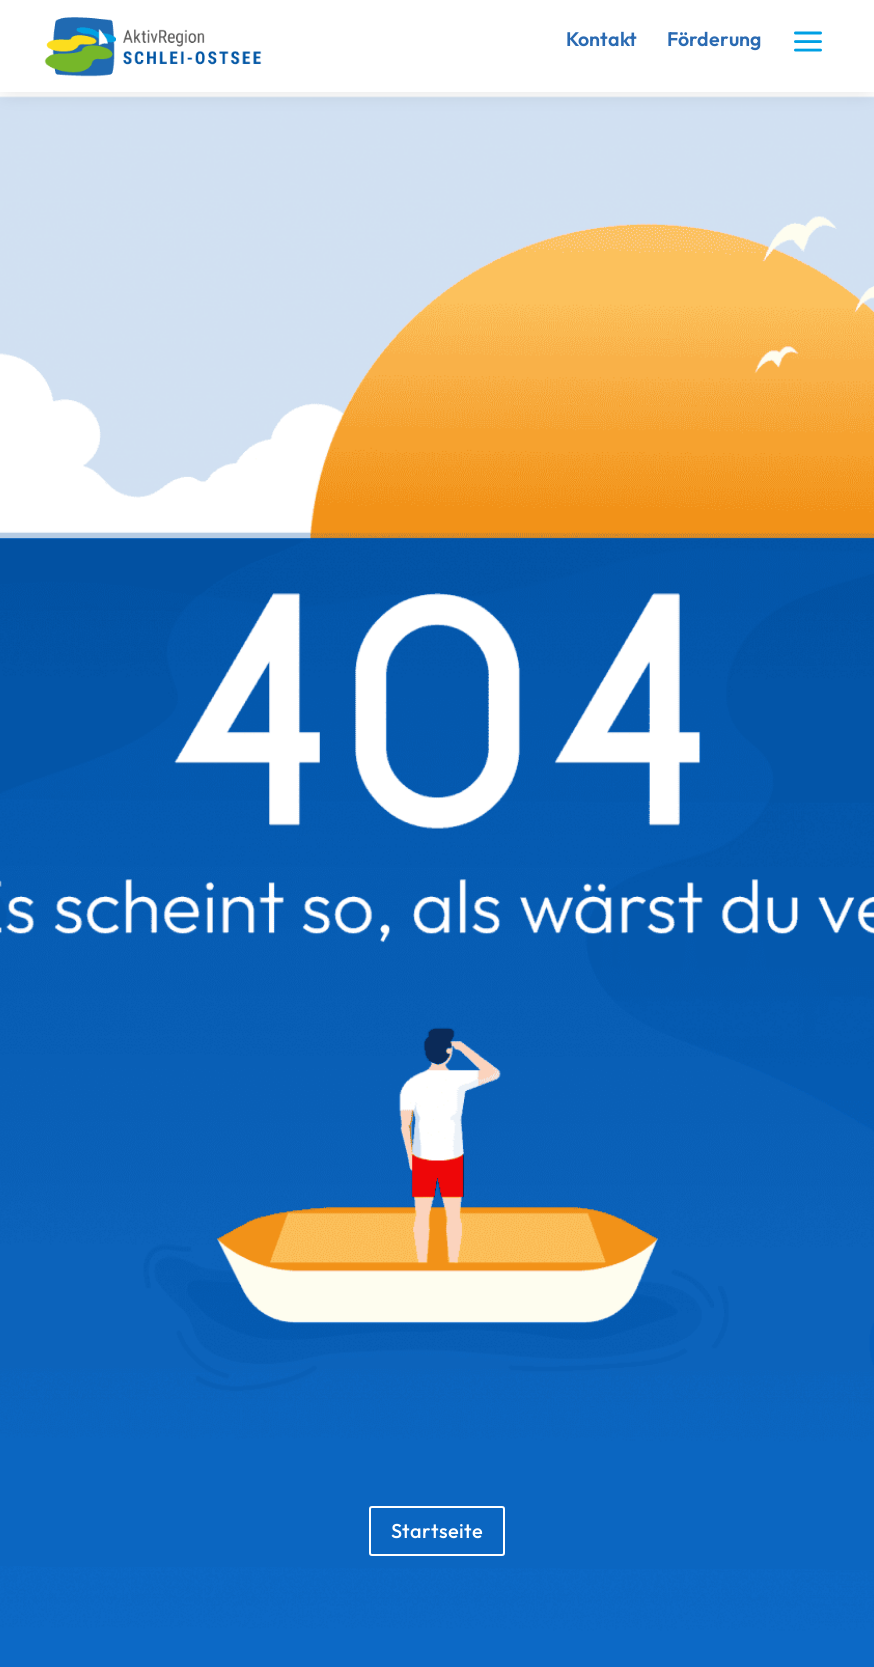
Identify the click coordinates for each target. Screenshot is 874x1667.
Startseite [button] (437, 1530)
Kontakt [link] (601, 38)
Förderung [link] (714, 38)
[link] (162, 72)
